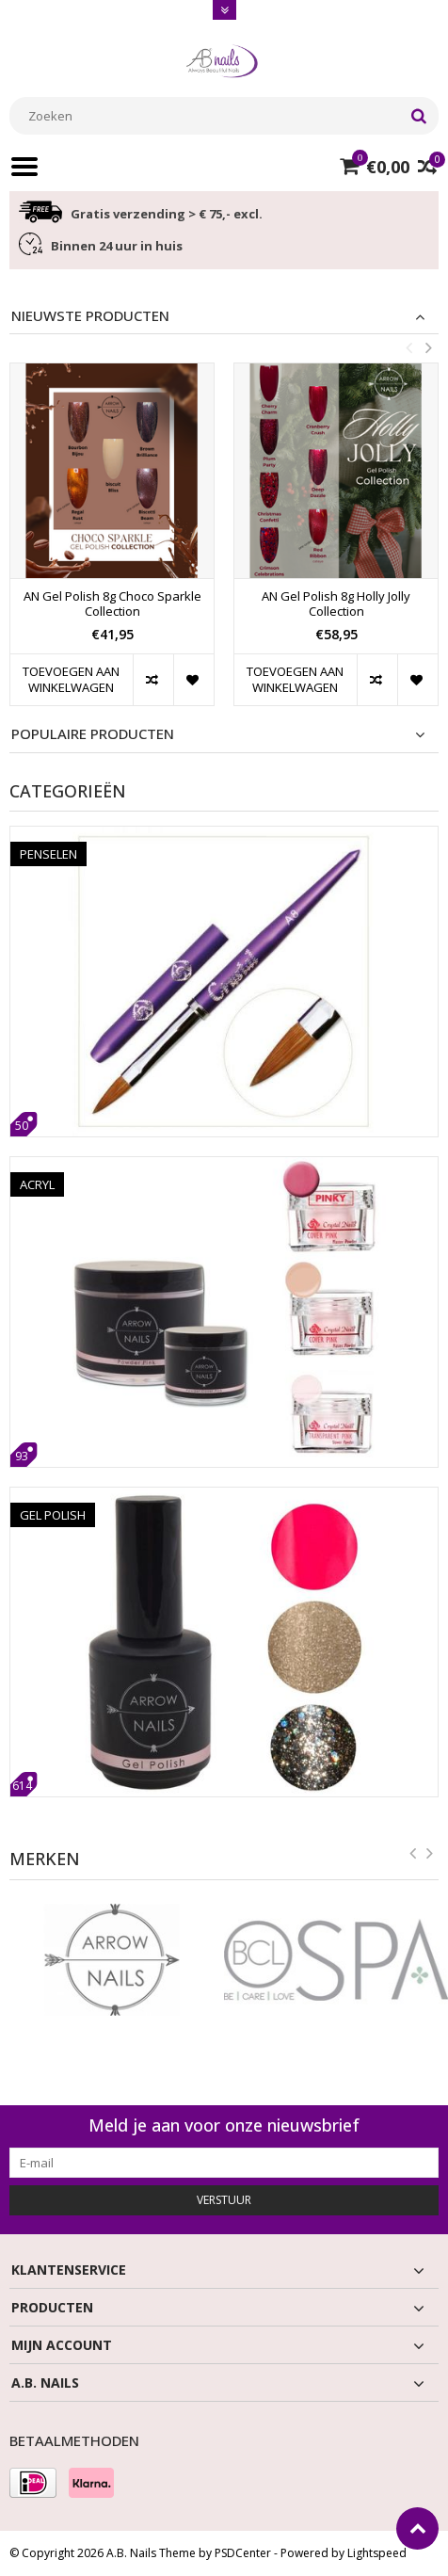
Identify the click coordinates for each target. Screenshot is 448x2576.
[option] (112, 543)
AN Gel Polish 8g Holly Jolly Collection (336, 604)
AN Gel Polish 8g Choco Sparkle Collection (112, 604)
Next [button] (428, 347)
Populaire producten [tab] (92, 734)
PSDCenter (243, 2553)
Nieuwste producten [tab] (90, 316)
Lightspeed (377, 2553)
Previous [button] (408, 347)
